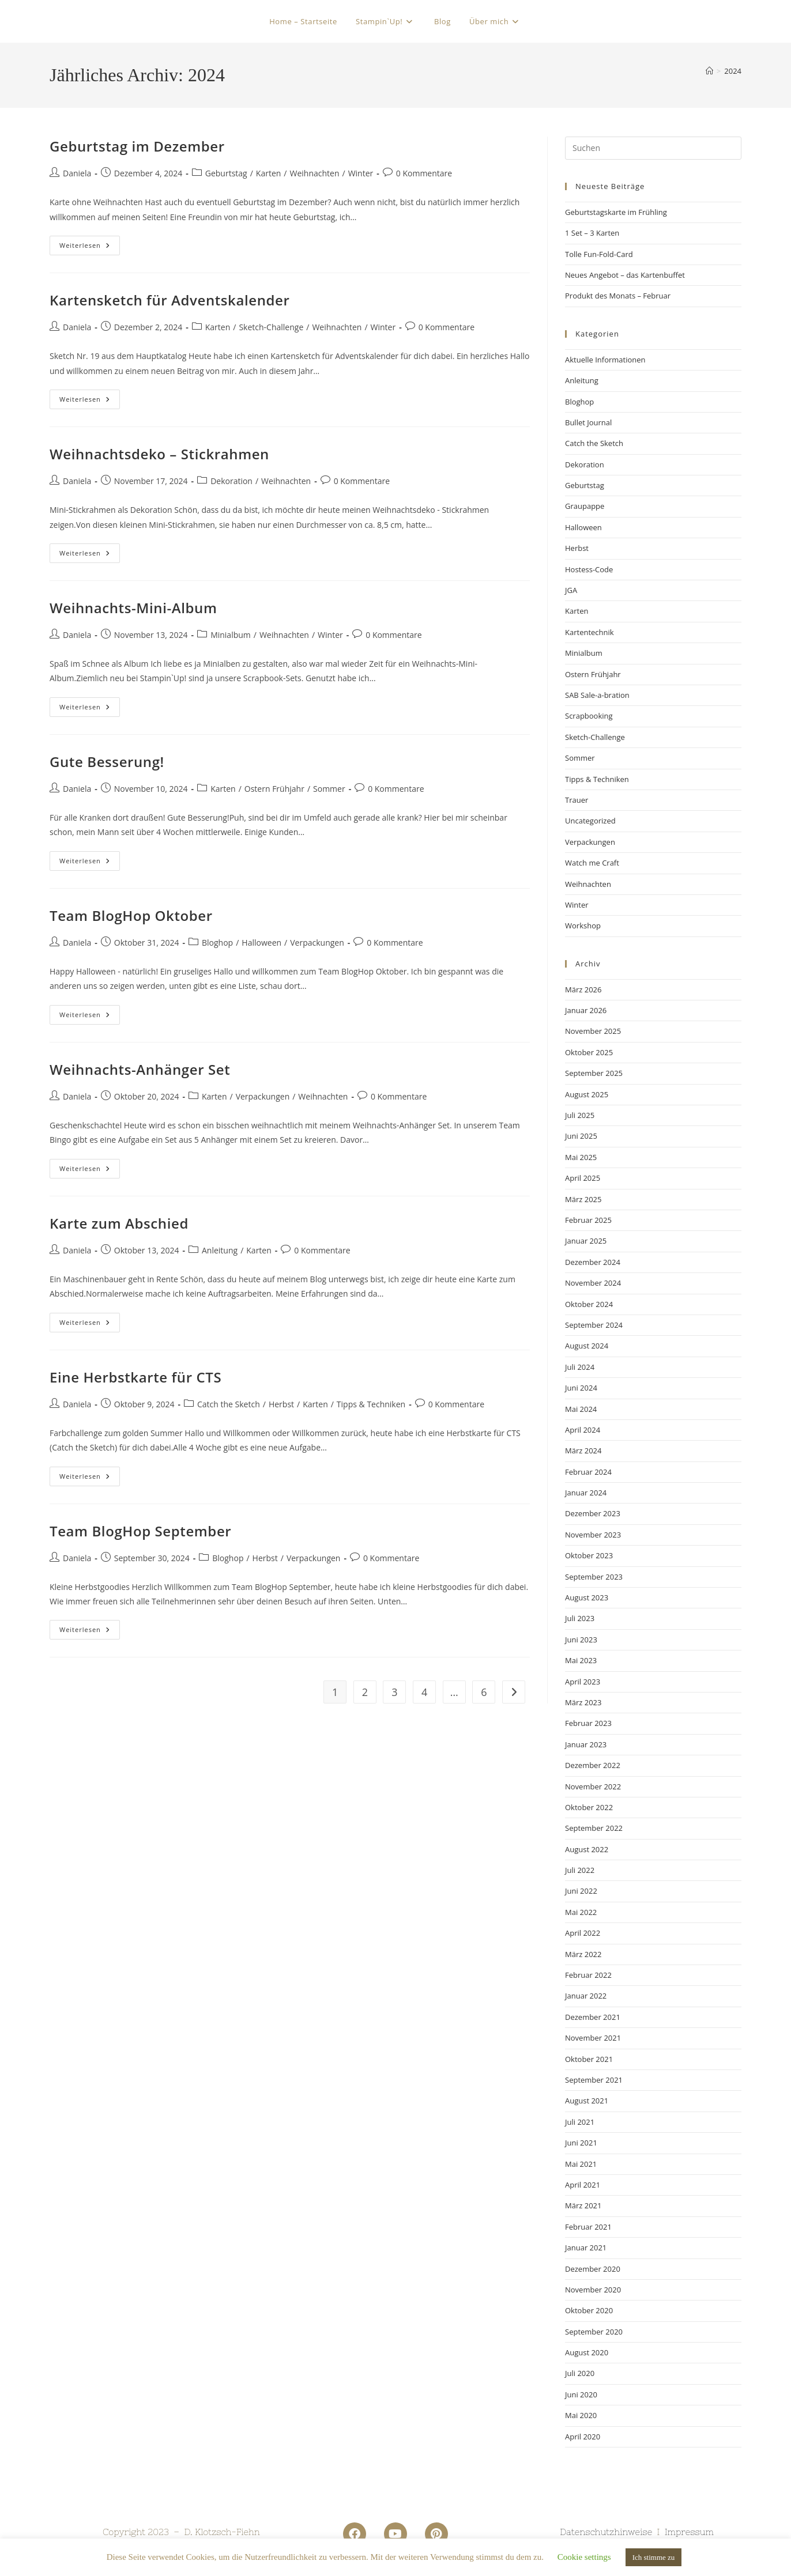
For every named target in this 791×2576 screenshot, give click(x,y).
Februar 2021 (588, 2227)
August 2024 (586, 1345)
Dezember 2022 (592, 1765)
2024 (732, 71)
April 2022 (582, 1933)
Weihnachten (315, 173)
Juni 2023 (581, 1639)
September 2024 (594, 1325)
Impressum (689, 2532)
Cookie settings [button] (584, 2557)
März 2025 (583, 1199)
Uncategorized (590, 820)
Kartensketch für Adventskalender (169, 299)
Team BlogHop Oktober (131, 915)
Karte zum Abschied (119, 1223)
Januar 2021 (586, 2247)
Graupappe (584, 506)
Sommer (329, 788)
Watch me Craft (592, 863)
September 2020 (594, 2331)
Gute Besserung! (107, 761)
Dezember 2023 (592, 1513)
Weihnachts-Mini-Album (133, 607)
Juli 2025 (579, 1115)
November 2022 (593, 1786)
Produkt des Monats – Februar (618, 295)
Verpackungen (317, 942)
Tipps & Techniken (371, 1404)
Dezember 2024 (592, 1262)
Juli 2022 (579, 1870)
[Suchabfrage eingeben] (653, 148)
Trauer (576, 800)
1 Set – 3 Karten (592, 233)
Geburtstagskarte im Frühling (616, 212)
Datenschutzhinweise (606, 2532)
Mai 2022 (581, 1912)
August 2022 (586, 1849)
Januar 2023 (586, 1744)
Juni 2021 (581, 2142)
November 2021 (593, 2038)
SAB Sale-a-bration (597, 695)
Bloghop (217, 942)
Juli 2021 (579, 2122)
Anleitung (220, 1250)
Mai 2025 (581, 1157)
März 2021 (583, 2205)
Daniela (77, 173)
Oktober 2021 (589, 2059)
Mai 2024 (581, 1409)
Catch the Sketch (228, 1404)
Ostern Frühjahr (274, 788)
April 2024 (582, 1430)
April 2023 (582, 1681)
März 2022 (583, 1954)
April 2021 (582, 2185)
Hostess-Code (589, 569)
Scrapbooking (589, 716)
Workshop (583, 925)
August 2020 (586, 2352)
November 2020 (593, 2289)
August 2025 (586, 1094)
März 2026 (583, 989)
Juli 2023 (579, 1618)
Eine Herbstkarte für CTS (135, 1377)
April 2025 (582, 1178)
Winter (361, 173)
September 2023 (594, 1577)
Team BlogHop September (140, 1530)
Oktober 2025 (589, 1052)
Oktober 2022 (589, 1807)
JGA (571, 590)
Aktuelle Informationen (605, 359)
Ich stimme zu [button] (653, 2557)
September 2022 (594, 1828)
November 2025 (593, 1031)
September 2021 (594, 2080)
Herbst (281, 1404)
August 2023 (586, 1597)
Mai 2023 (581, 1660)
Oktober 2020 (589, 2310)
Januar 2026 (586, 1010)
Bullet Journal (588, 422)
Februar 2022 (588, 1975)
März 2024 (583, 1450)
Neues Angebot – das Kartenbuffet (625, 275)
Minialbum (230, 634)
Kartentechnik (589, 632)
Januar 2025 (586, 1241)
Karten (268, 173)
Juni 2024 (581, 1388)
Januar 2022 (586, 1995)
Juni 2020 (581, 2394)
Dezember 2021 (592, 2017)
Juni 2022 (581, 1891)
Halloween (261, 942)
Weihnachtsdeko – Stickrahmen (159, 453)
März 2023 (583, 1702)
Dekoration (231, 480)
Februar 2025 (588, 1220)
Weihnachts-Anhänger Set (140, 1069)
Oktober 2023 (589, 1555)
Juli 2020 (579, 2373)
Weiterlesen (89, 243)
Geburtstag (226, 173)
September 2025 (594, 1073)
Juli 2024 (579, 1367)
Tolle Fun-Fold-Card (599, 254)
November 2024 (593, 1283)
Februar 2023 (588, 1723)
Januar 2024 (586, 1492)
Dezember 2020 (592, 2269)
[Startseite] (709, 71)
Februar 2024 (588, 1472)
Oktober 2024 (589, 1304)
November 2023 (593, 1534)
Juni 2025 (581, 1136)
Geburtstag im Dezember (137, 146)
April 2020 (582, 2436)
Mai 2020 (581, 2415)
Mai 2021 (581, 2164)
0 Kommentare (424, 173)
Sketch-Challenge (271, 327)
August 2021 (586, 2100)
